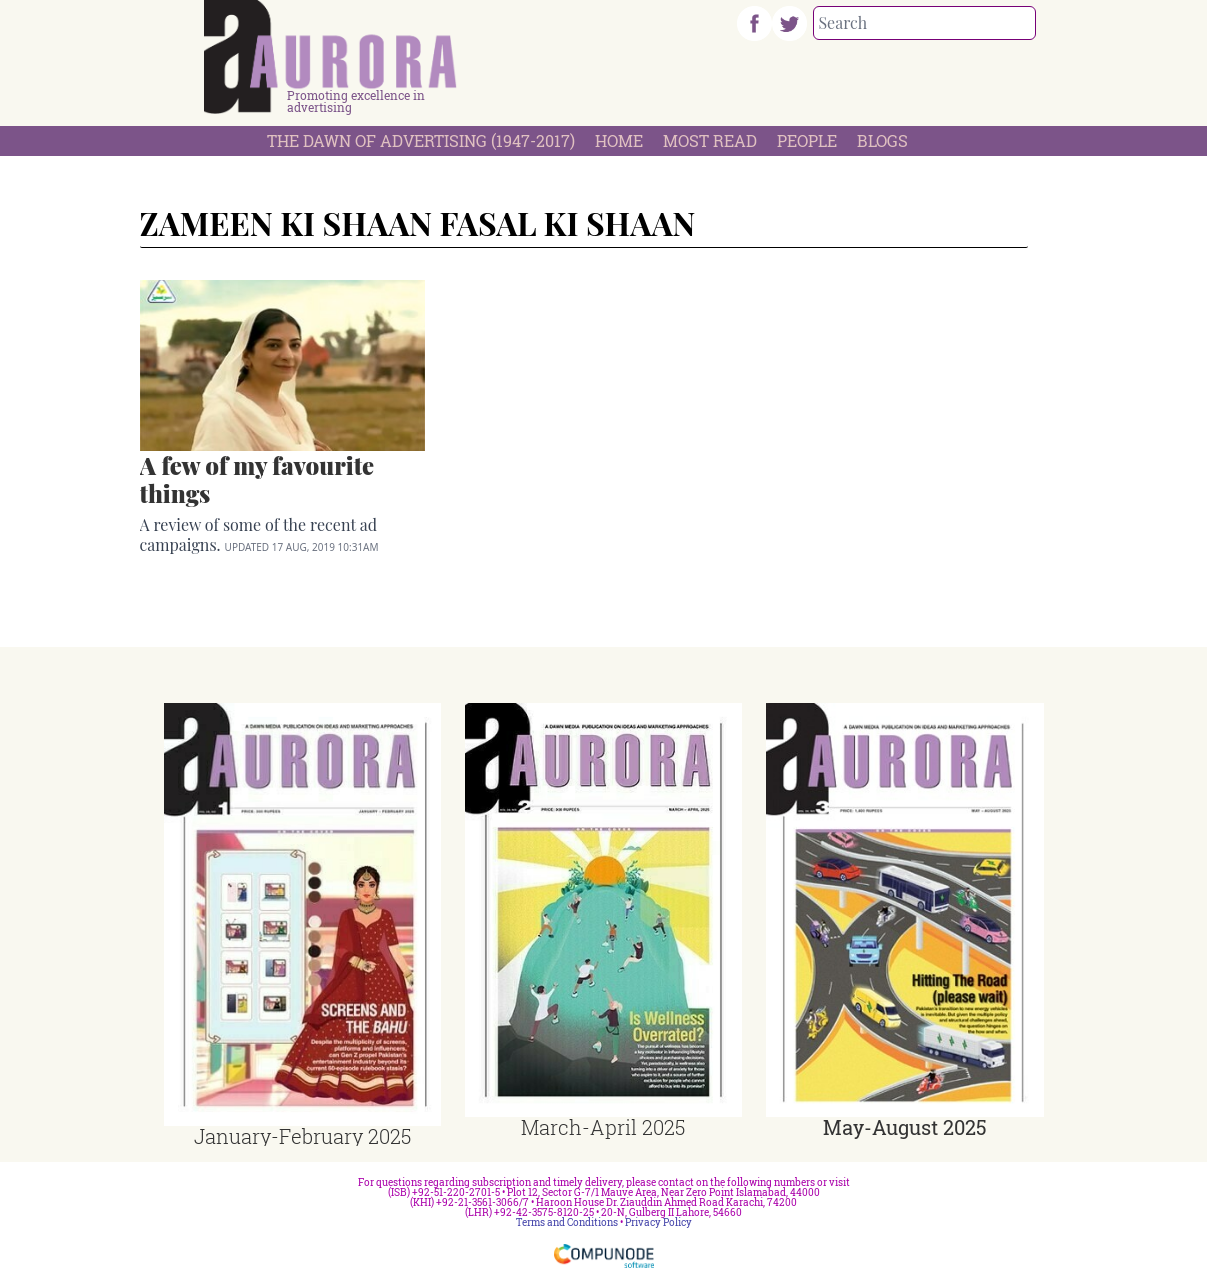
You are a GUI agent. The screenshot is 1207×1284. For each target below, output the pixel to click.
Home (619, 140)
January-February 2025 (302, 1136)
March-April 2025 (603, 1127)
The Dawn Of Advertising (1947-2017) (421, 140)
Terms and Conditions (567, 1222)
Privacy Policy (658, 1222)
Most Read (710, 140)
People (807, 140)
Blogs (882, 140)
